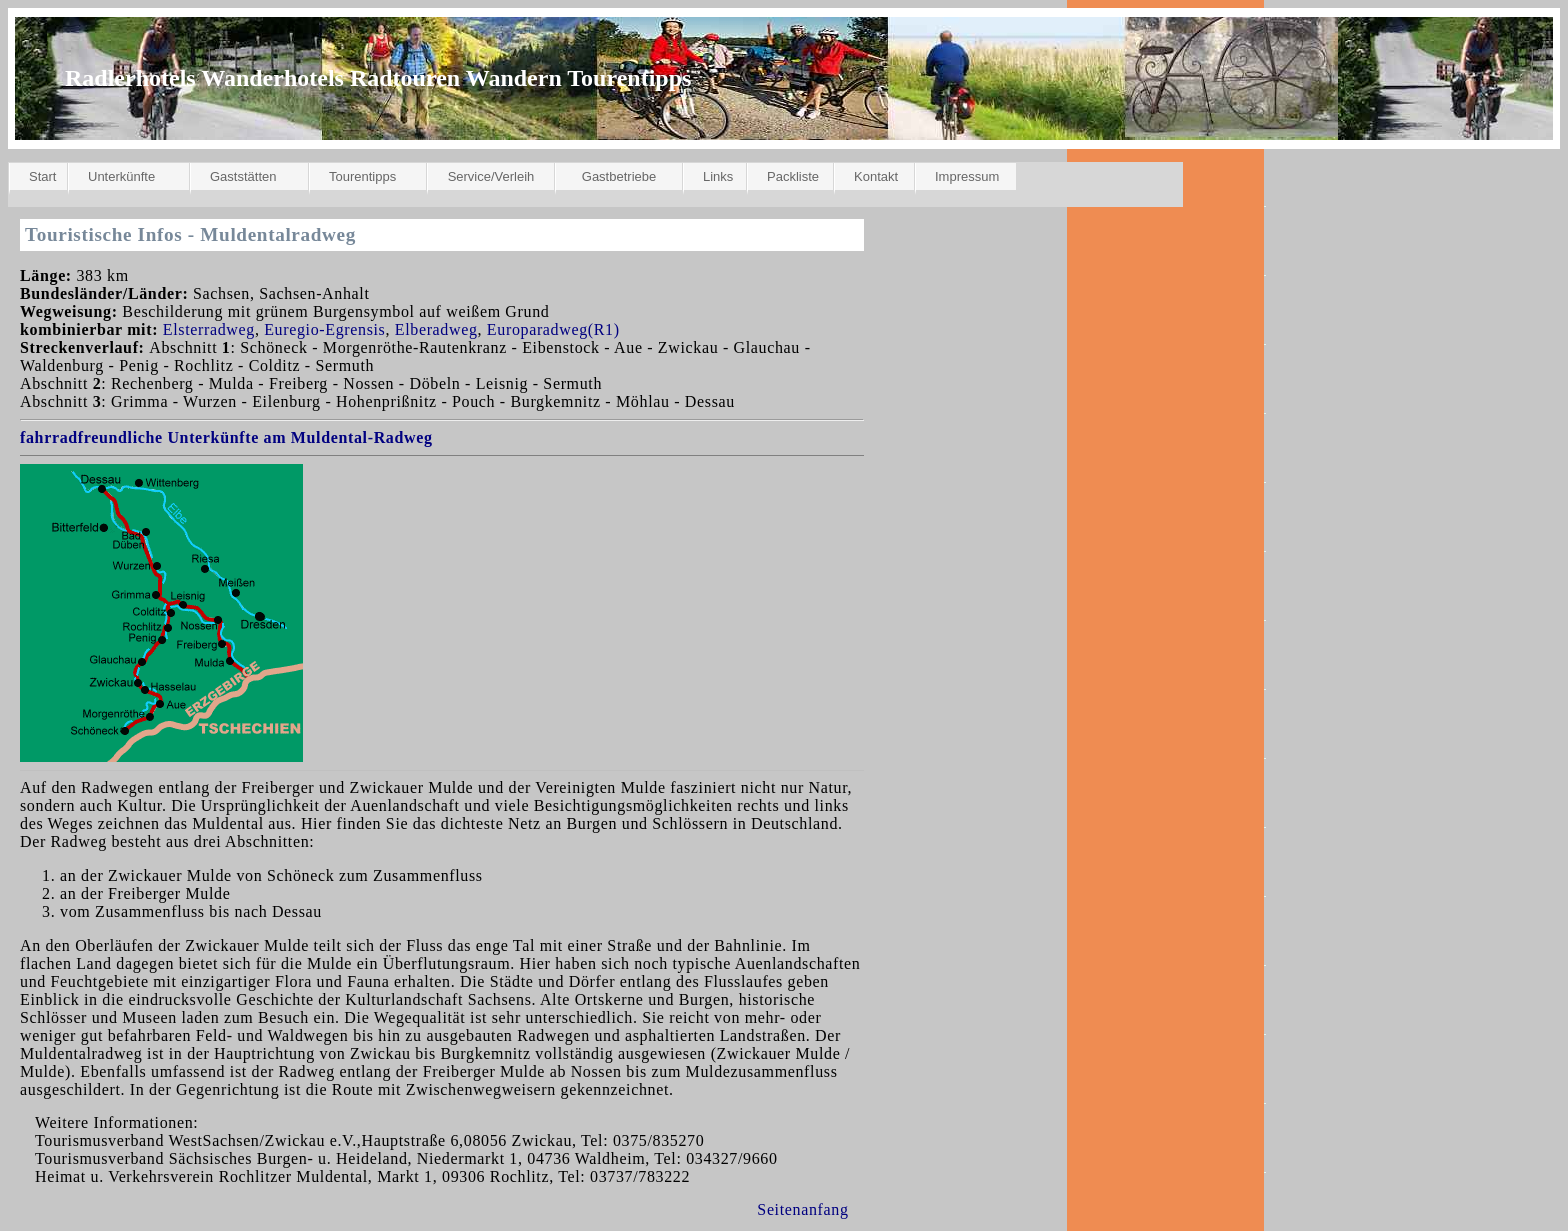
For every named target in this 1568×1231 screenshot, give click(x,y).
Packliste (793, 176)
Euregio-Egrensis (324, 329)
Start (42, 176)
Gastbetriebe (619, 176)
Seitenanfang (802, 1209)
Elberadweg (436, 329)
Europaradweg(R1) (553, 329)
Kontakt (876, 176)
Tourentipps (362, 176)
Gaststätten (243, 176)
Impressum (967, 176)
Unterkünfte (121, 176)
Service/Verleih (491, 176)
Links (718, 176)
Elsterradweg (209, 329)
